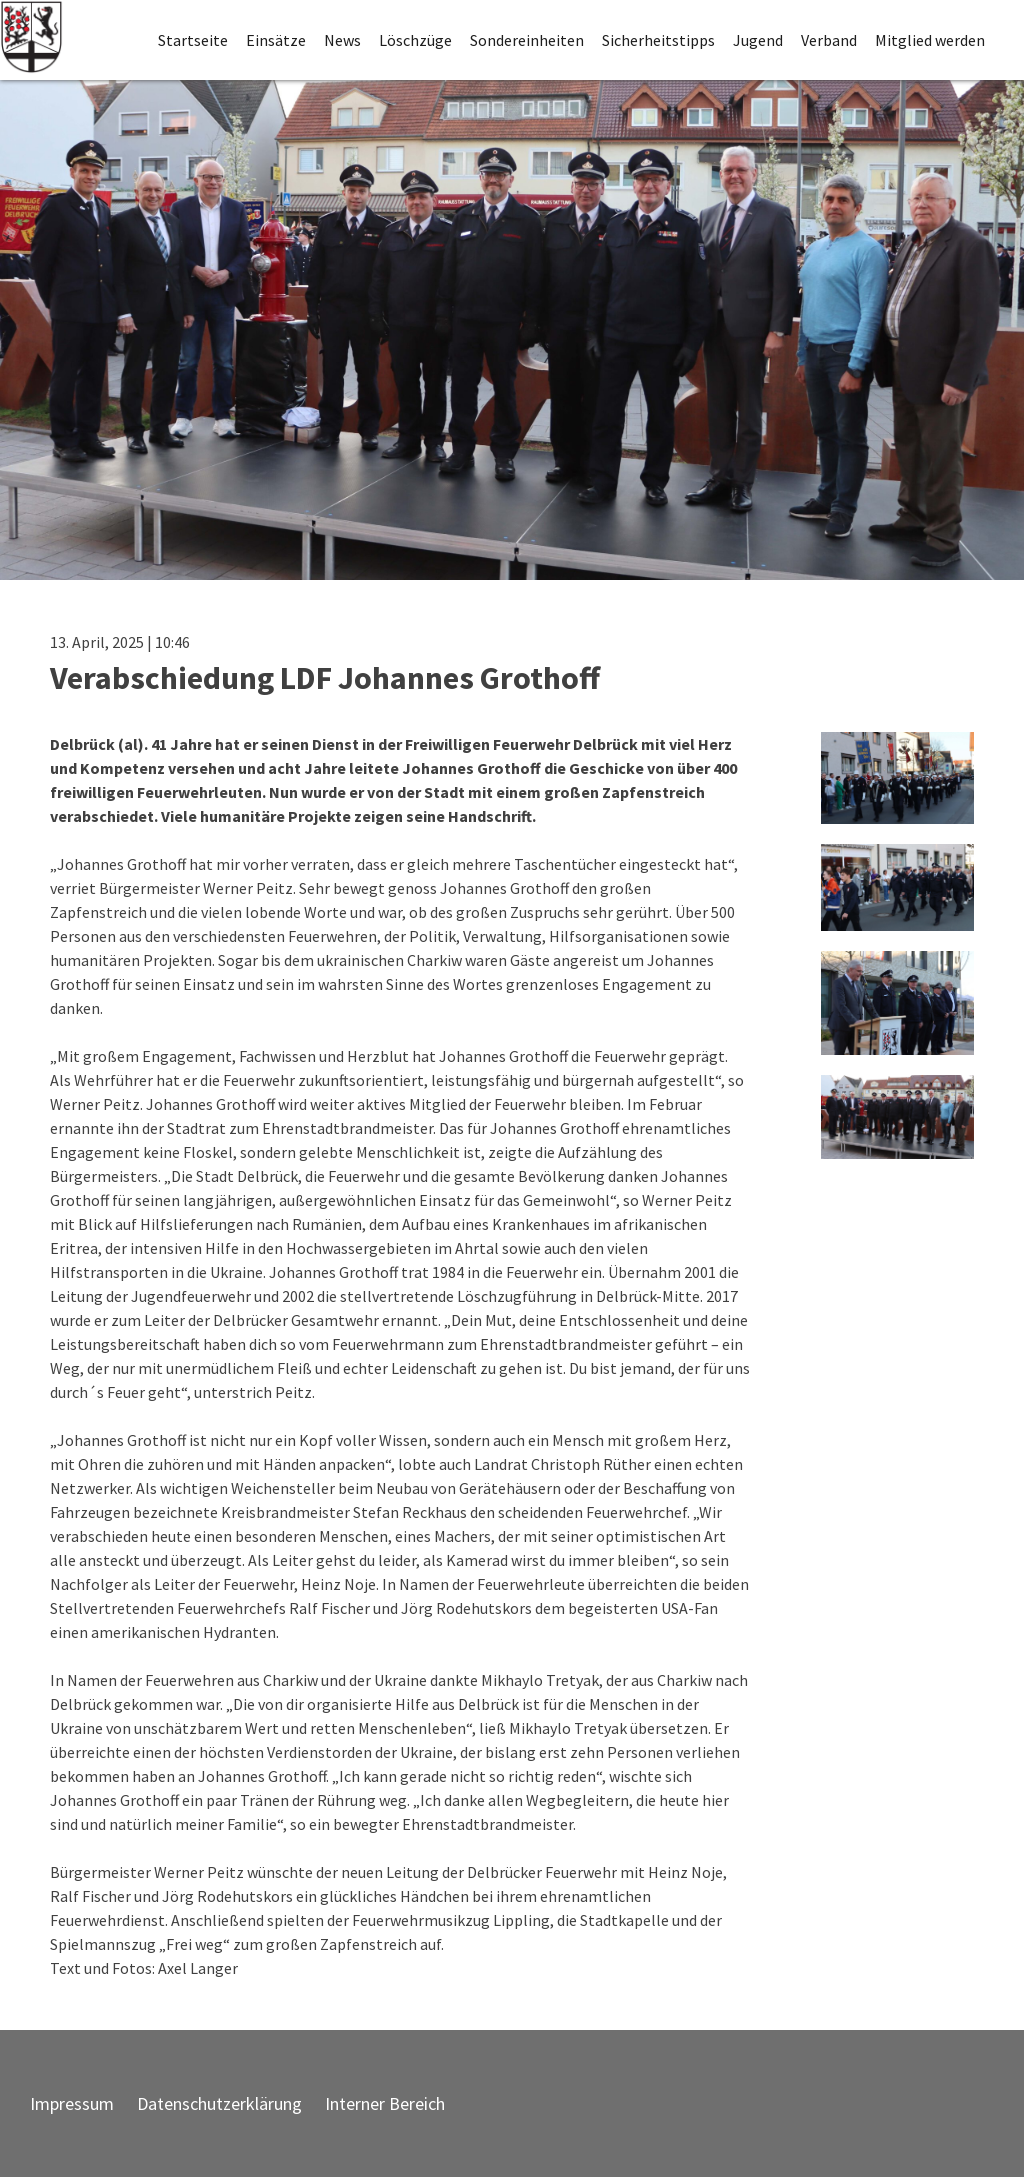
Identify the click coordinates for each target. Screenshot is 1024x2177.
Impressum (72, 2103)
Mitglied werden (930, 40)
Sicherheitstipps (658, 40)
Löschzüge (415, 40)
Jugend (758, 40)
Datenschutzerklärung (219, 2103)
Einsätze (276, 40)
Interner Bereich (385, 2103)
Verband (829, 40)
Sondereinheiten (527, 40)
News (342, 40)
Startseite (193, 40)
